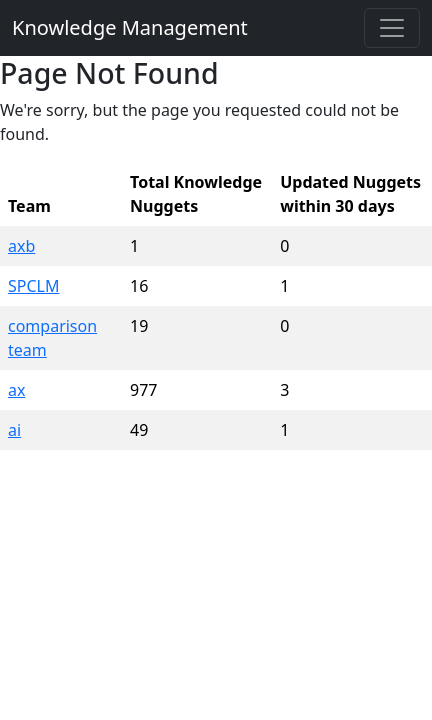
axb (21, 246)
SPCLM (33, 286)
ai (14, 430)
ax (16, 390)
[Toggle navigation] (392, 28)
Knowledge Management (130, 27)
